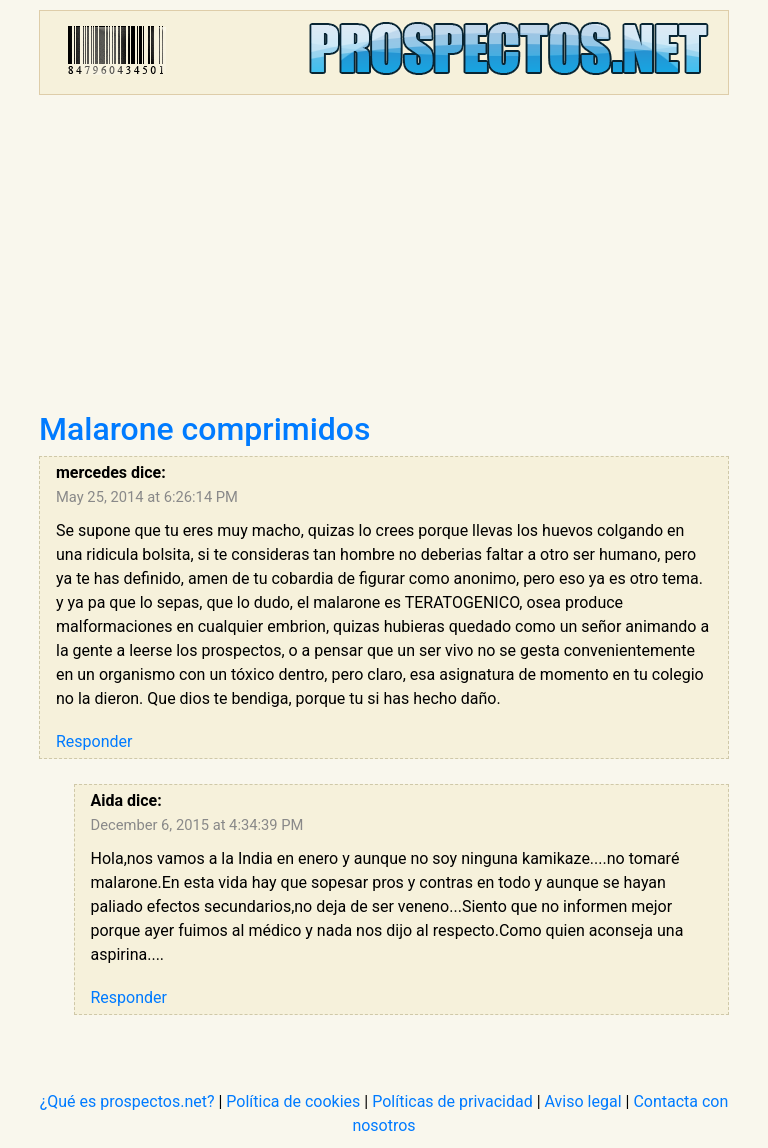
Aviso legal (583, 1101)
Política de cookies (293, 1101)
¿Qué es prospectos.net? (127, 1101)
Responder (94, 741)
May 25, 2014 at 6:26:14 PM (147, 497)
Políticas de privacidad (452, 1101)
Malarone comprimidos (205, 429)
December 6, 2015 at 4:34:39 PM (197, 825)
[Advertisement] (384, 260)
